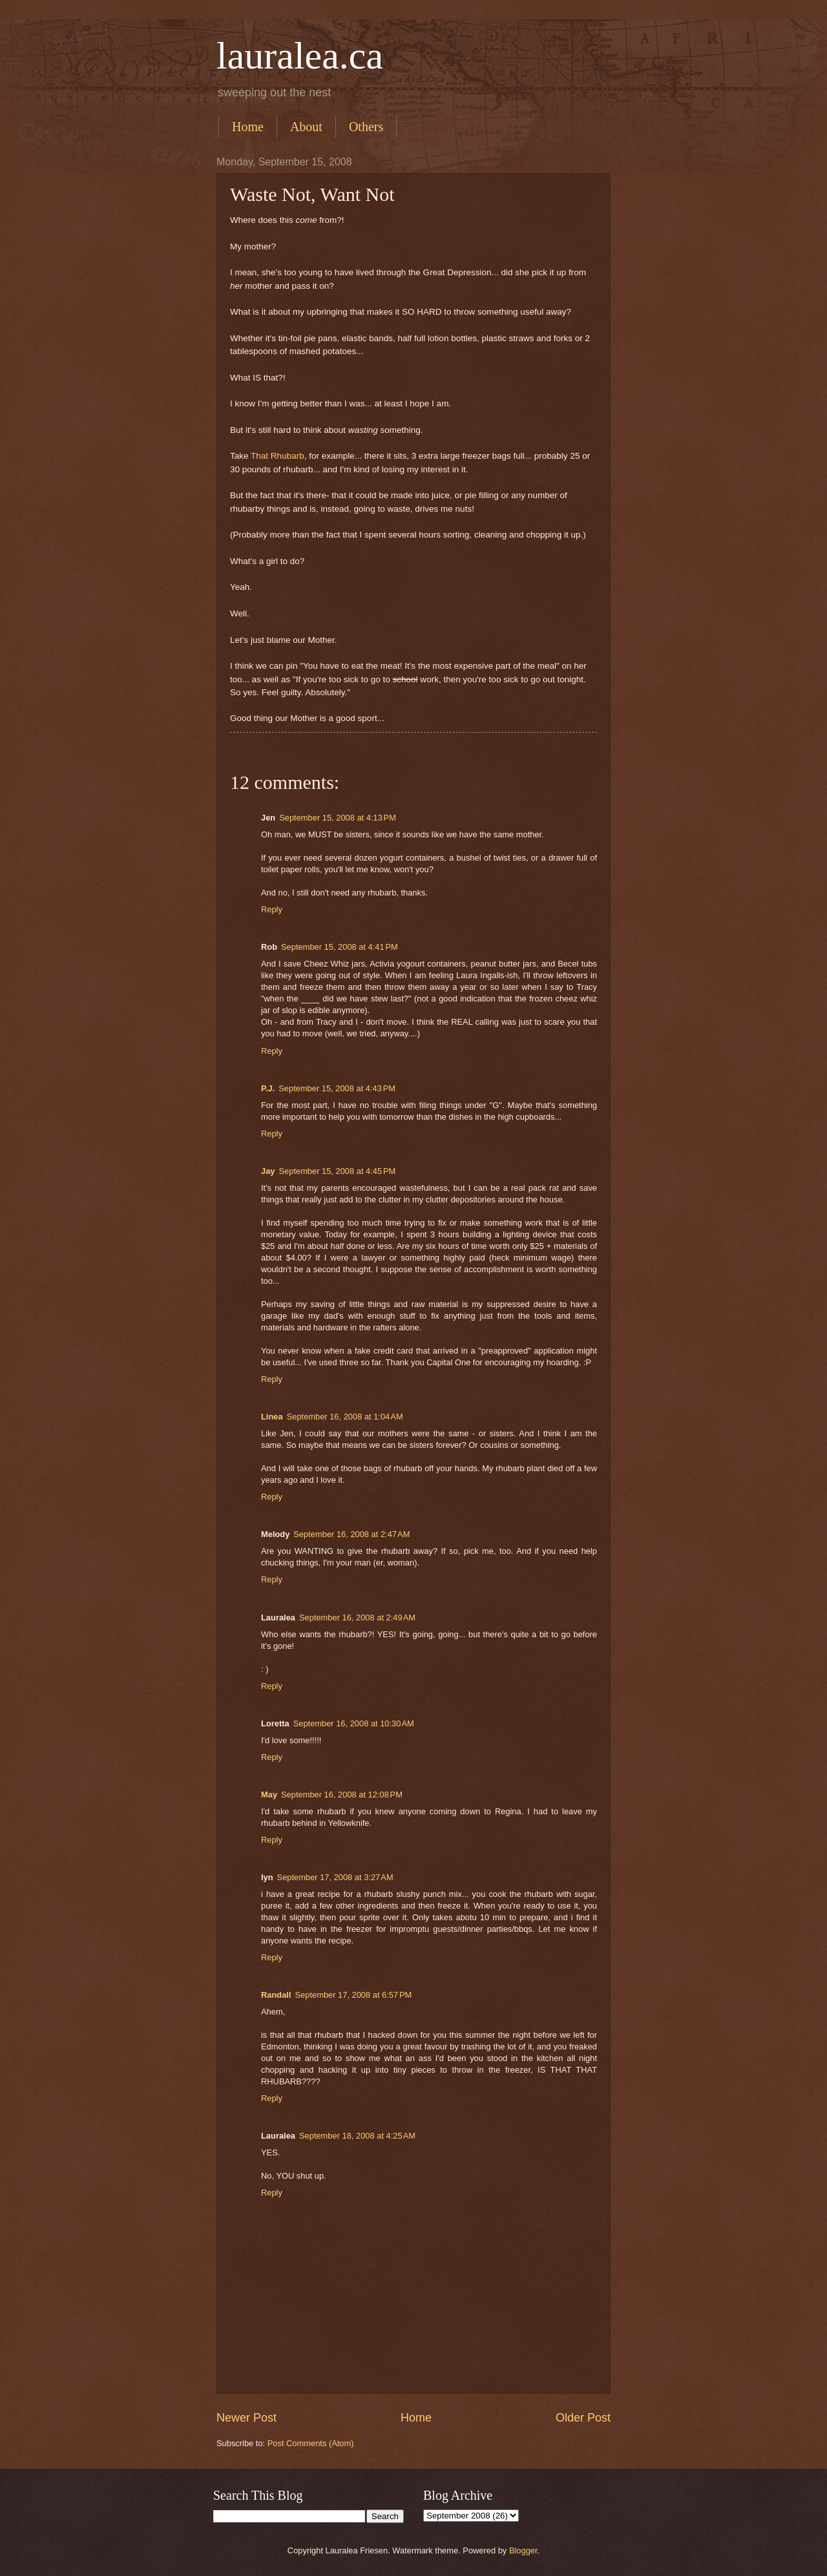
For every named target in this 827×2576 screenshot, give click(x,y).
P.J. (268, 1088)
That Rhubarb (277, 456)
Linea (272, 1416)
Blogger (523, 2550)
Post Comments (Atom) (310, 2443)
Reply (271, 909)
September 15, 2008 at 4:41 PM (339, 947)
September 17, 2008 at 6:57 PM (353, 1995)
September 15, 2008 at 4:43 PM (336, 1088)
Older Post (583, 2417)
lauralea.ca (299, 55)
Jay (268, 1171)
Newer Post (246, 2417)
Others (366, 127)
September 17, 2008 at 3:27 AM (335, 1877)
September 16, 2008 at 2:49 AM (357, 1617)
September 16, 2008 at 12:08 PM (342, 1794)
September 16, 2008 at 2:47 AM (351, 1534)
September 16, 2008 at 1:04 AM (345, 1416)
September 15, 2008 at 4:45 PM (336, 1171)
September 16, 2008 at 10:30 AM (353, 1723)
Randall (276, 1995)
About (306, 127)
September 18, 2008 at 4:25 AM (357, 2136)
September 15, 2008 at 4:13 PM (337, 817)
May (269, 1794)
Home (248, 127)
